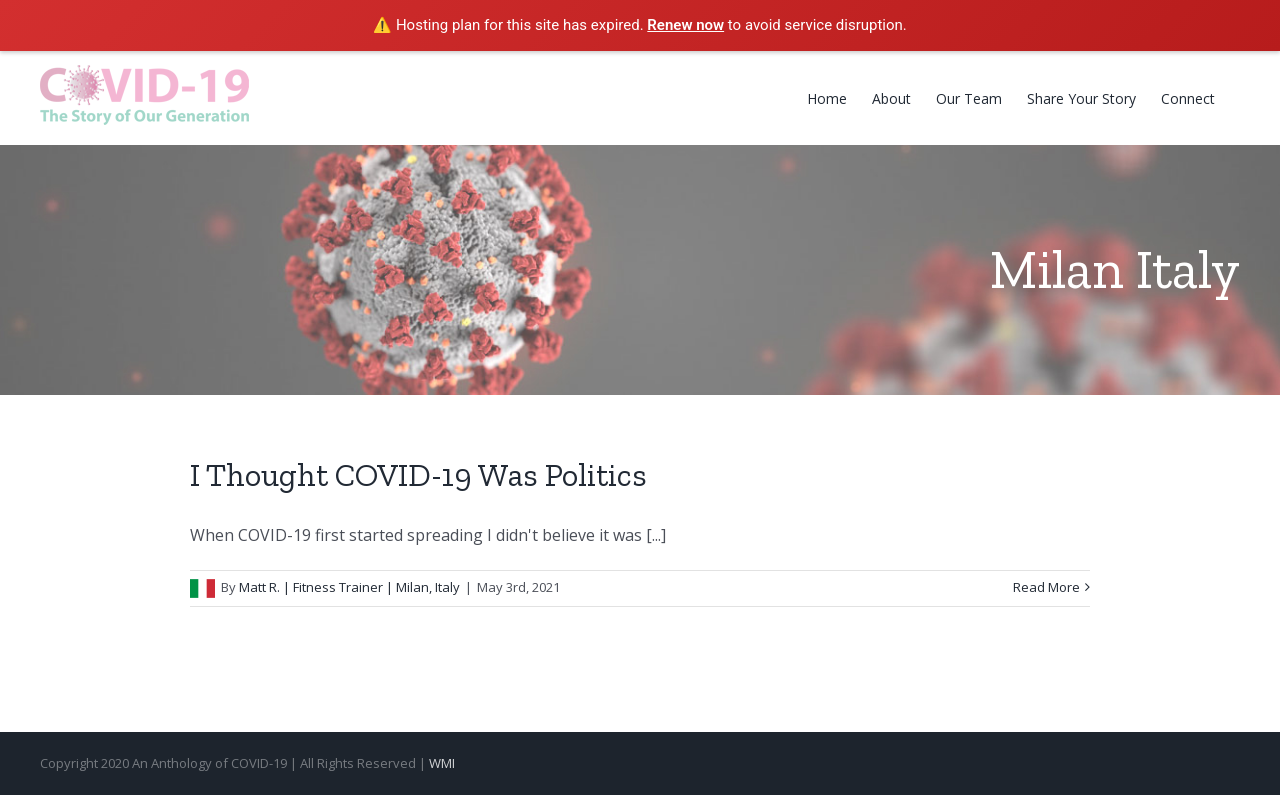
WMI (442, 763)
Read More (1046, 587)
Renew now (685, 25)
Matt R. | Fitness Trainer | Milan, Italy (349, 587)
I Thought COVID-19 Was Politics (418, 475)
